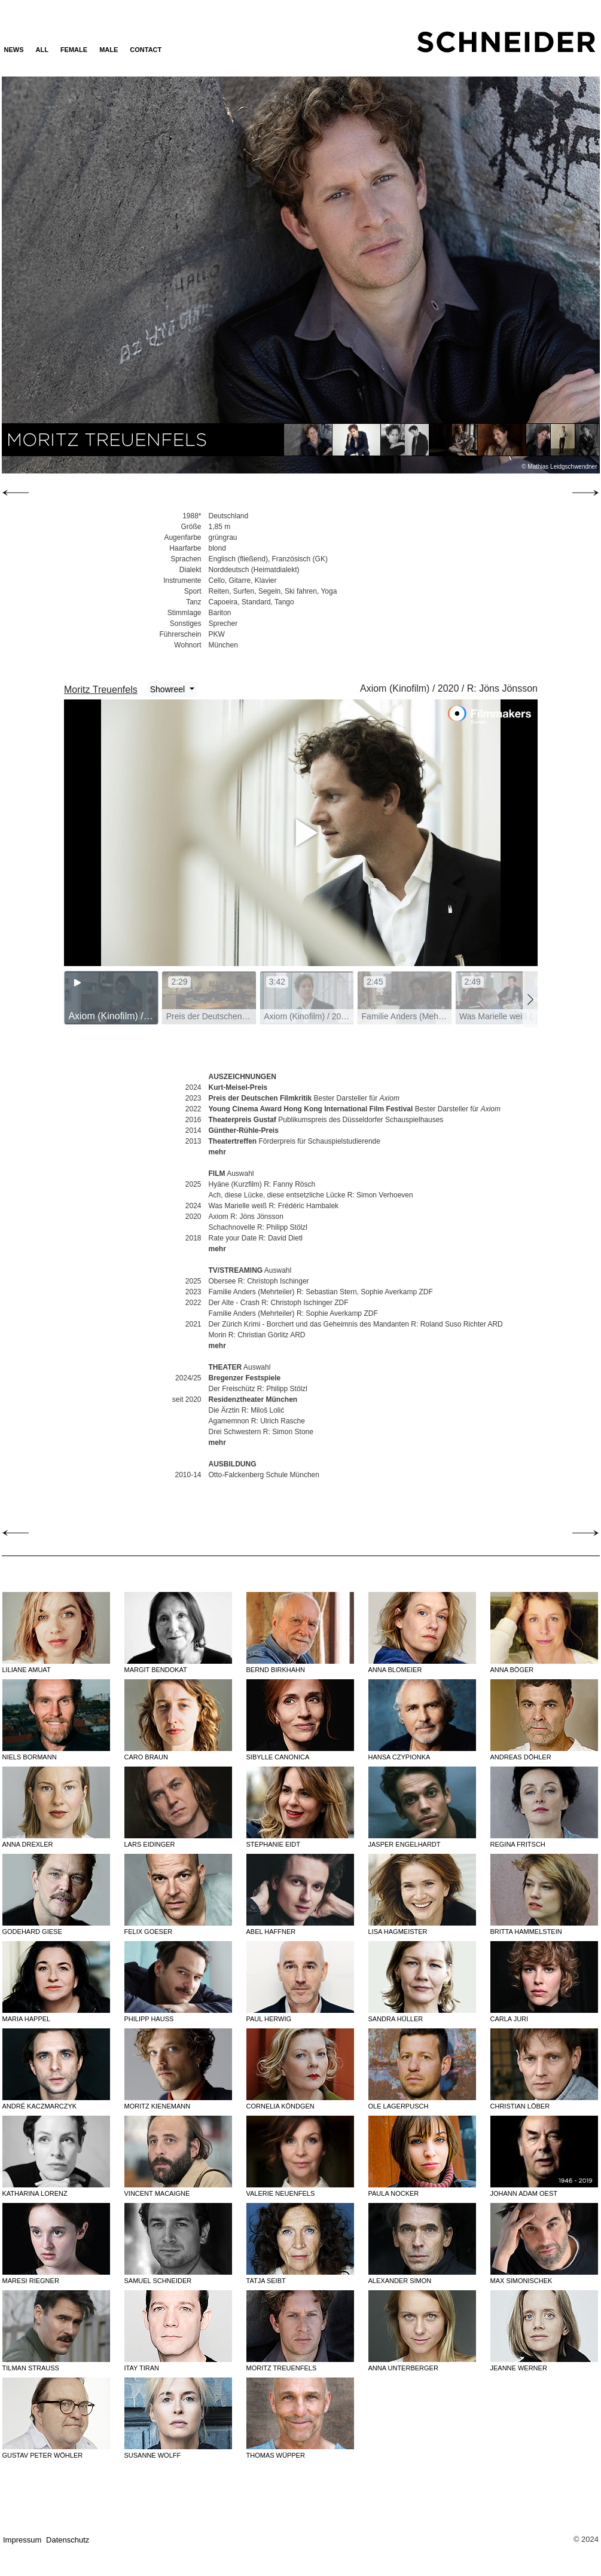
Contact (145, 49)
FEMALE (73, 49)
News (14, 49)
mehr (217, 1152)
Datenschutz (67, 2539)
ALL (42, 49)
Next (508, 274)
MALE (108, 49)
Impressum (22, 2539)
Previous (91, 274)
